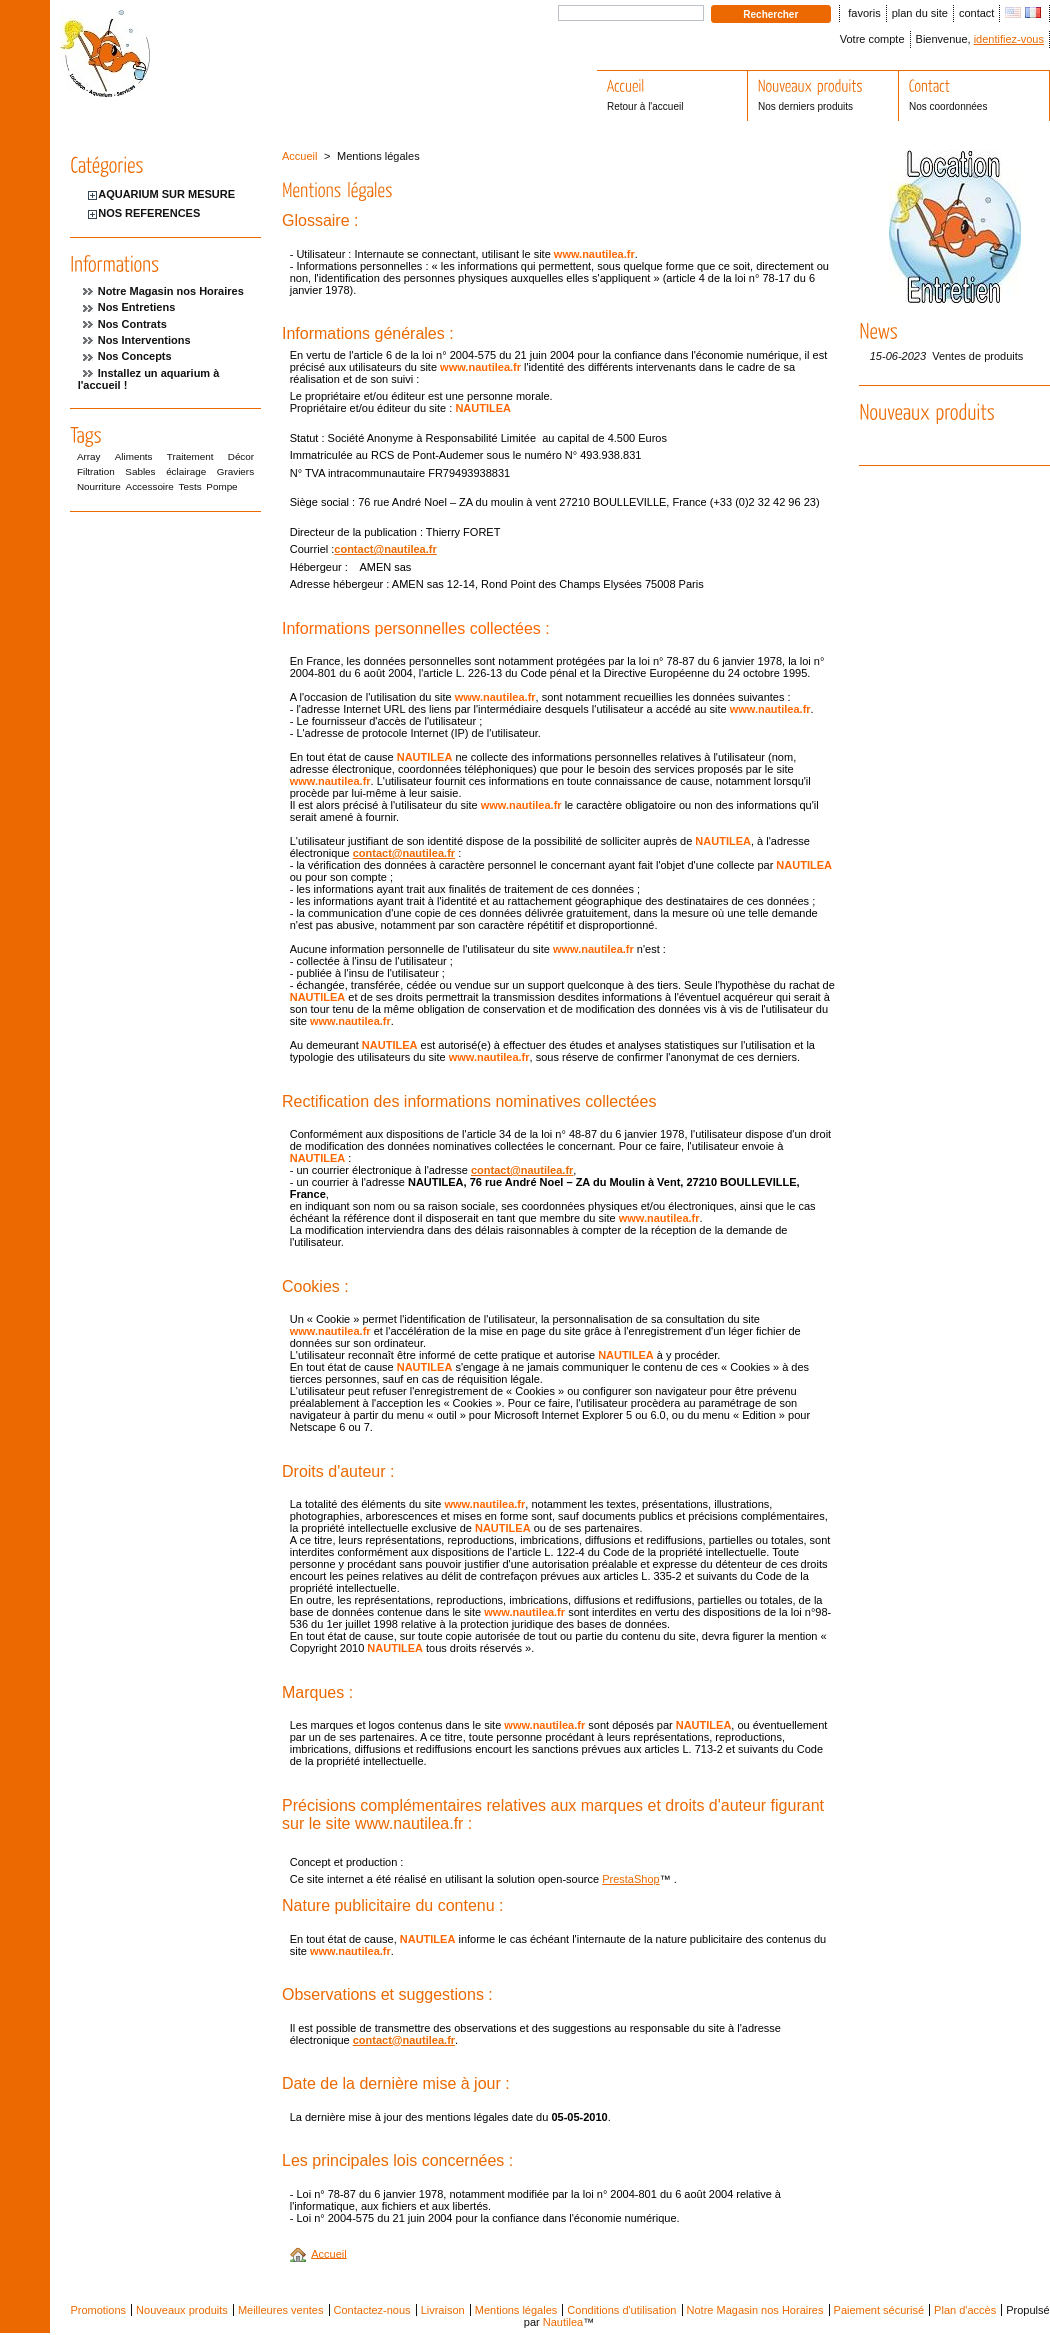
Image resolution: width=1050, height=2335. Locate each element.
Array (89, 456)
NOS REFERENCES (149, 213)
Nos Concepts (135, 356)
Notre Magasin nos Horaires (171, 291)
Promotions (98, 2310)
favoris (864, 13)
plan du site (920, 13)
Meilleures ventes (281, 2310)
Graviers (235, 471)
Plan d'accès (965, 2310)
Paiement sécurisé (879, 2310)
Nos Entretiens (137, 307)
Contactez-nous (372, 2310)
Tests (190, 486)
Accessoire (150, 486)
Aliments (134, 456)
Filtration (96, 471)
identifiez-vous (1009, 39)
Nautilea (563, 2322)
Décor (241, 456)
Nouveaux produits (182, 2310)
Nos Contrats (132, 324)
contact (976, 13)
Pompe (221, 486)
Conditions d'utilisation (621, 2310)
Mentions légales (516, 2310)
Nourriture (99, 486)
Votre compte (872, 39)
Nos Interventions (144, 340)
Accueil (299, 156)
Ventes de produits (977, 356)
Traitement (190, 456)
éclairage (186, 471)
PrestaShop (630, 1879)
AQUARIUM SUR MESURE (166, 194)
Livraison (443, 2310)
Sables (140, 471)
